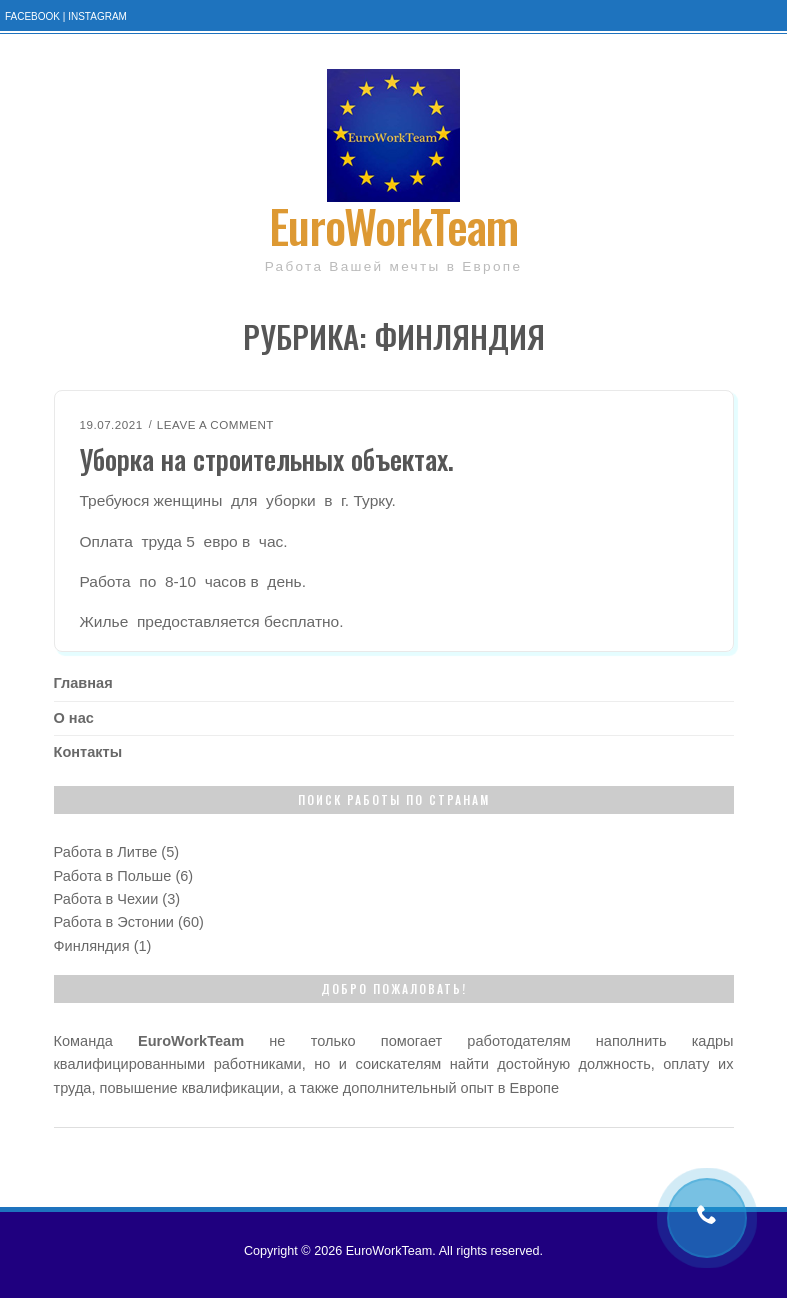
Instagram (97, 16)
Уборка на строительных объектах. (267, 459)
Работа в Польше (113, 876)
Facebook (32, 16)
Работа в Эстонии (114, 922)
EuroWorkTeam (393, 224)
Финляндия (92, 946)
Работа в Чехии (106, 899)
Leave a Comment (215, 424)
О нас (74, 718)
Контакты (88, 752)
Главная (83, 683)
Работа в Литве (106, 852)
